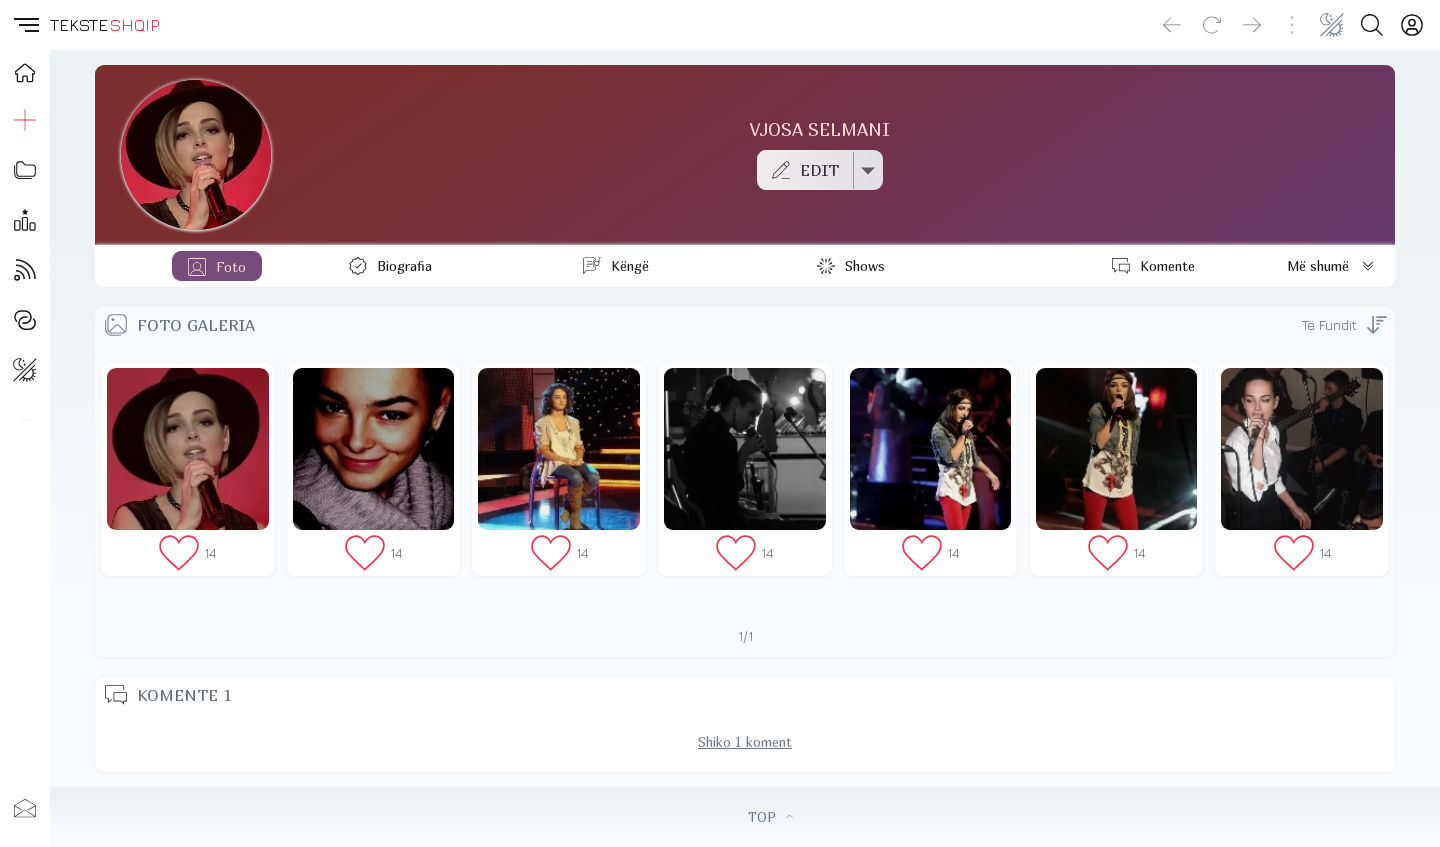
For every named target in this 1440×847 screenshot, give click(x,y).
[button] (25, 25)
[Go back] (1172, 25)
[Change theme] (1332, 25)
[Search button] (1372, 25)
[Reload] (1212, 25)
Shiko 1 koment (745, 742)
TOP (770, 817)
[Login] (1412, 25)
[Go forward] (1252, 25)
